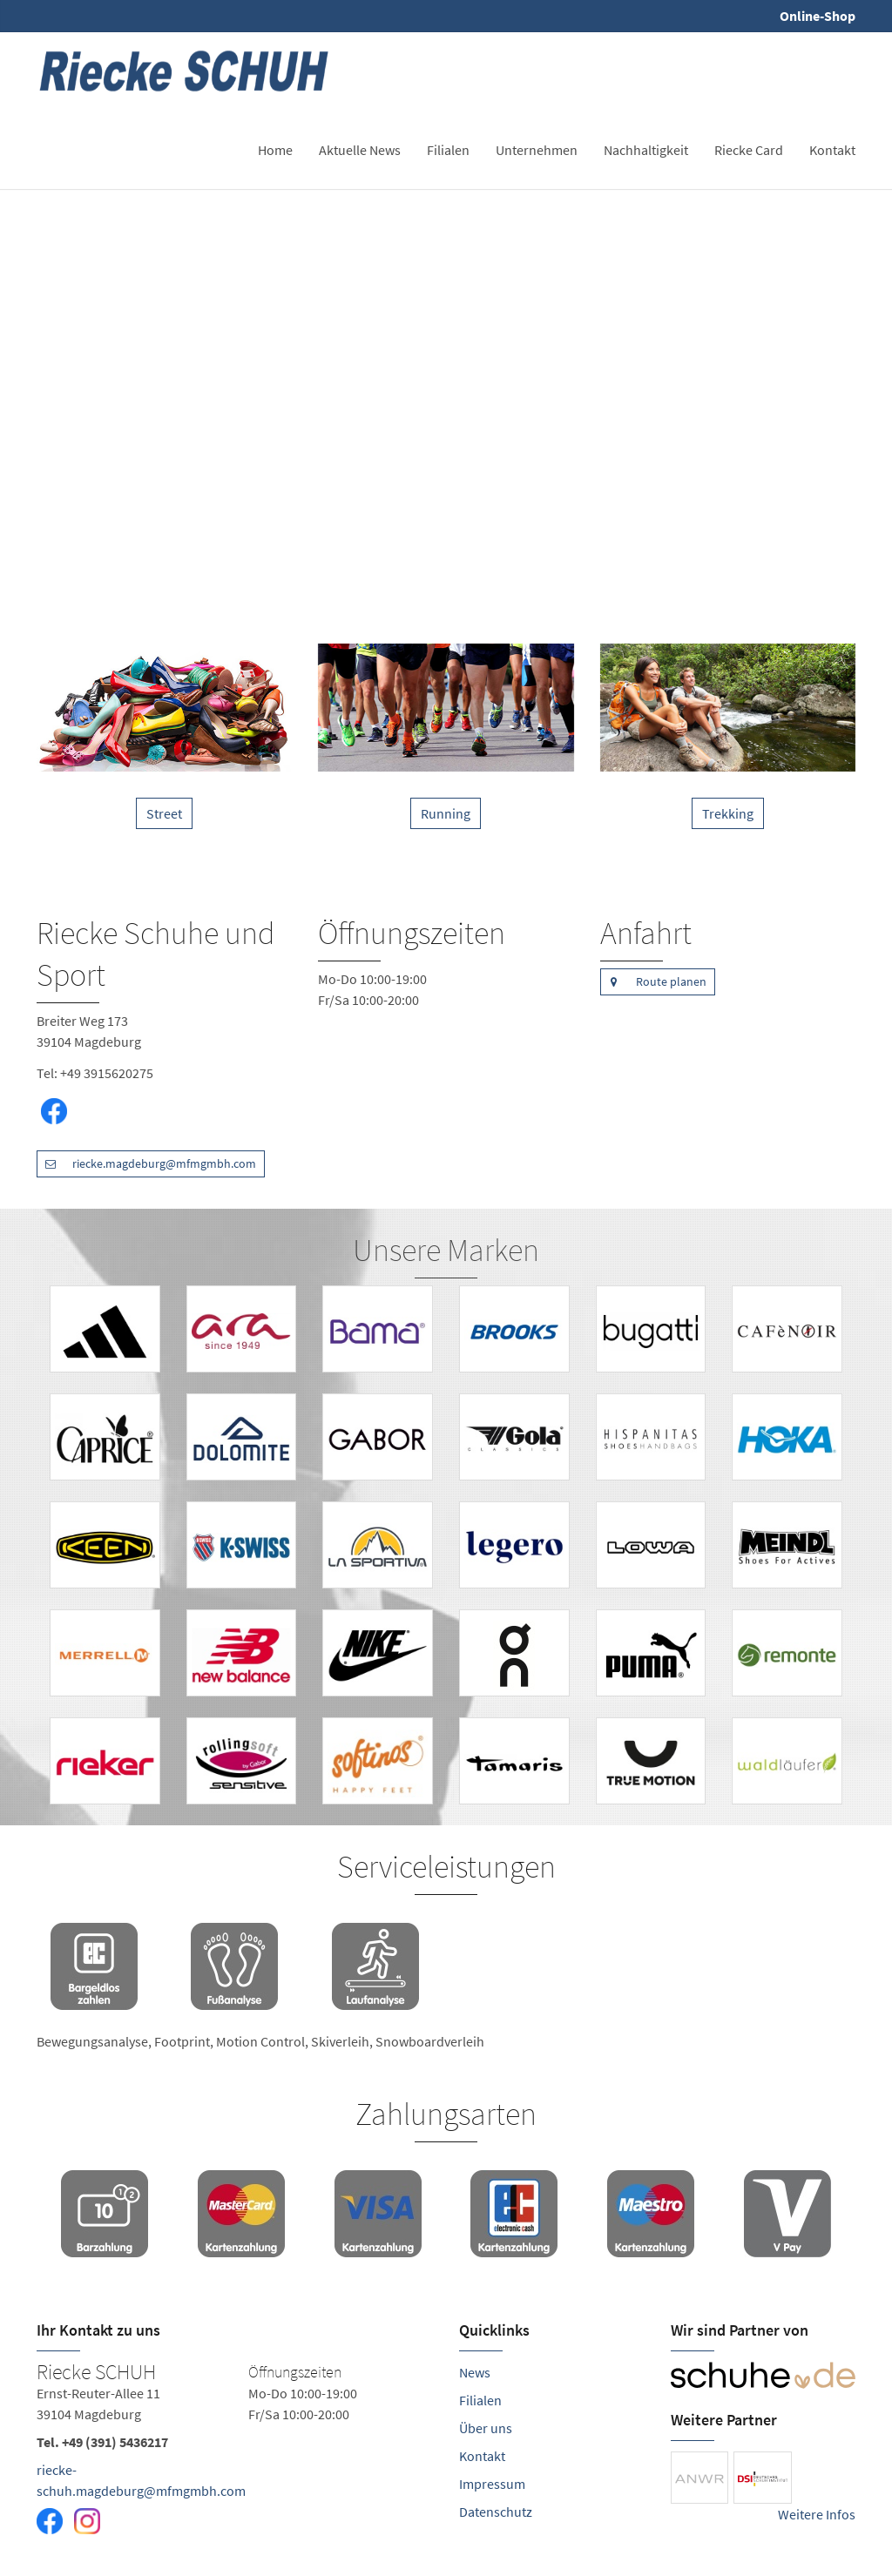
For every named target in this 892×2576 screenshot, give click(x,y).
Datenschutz (495, 2511)
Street (164, 813)
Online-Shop (817, 15)
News (474, 2372)
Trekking (727, 813)
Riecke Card (748, 149)
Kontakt (832, 149)
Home (275, 149)
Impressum (492, 2483)
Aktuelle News (360, 149)
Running (445, 813)
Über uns (485, 2428)
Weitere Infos (816, 2514)
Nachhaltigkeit (646, 149)
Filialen (448, 149)
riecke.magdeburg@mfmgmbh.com (146, 1163)
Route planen (653, 981)
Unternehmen (537, 149)
